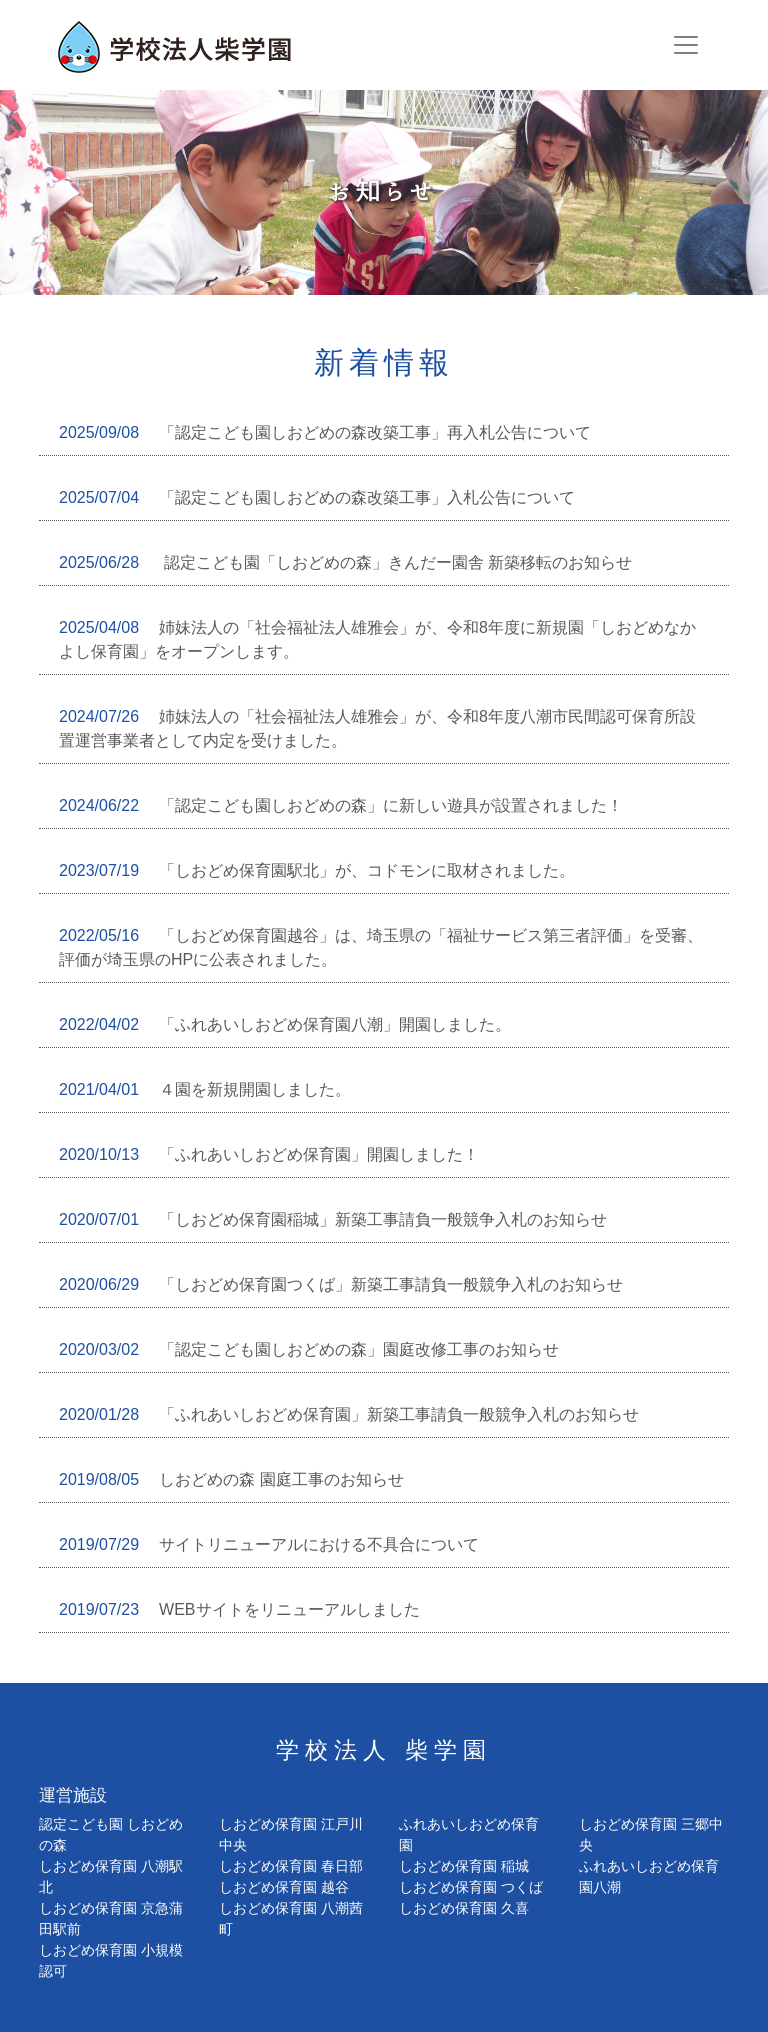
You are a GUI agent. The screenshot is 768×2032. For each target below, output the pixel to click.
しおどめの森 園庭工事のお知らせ (231, 1479)
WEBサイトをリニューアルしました (239, 1609)
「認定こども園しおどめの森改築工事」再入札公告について (325, 432)
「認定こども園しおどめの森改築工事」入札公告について (317, 497)
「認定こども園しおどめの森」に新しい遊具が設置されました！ (341, 805)
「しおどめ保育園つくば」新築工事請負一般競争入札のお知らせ (341, 1284)
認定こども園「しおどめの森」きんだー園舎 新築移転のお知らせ (345, 562)
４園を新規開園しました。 (205, 1089)
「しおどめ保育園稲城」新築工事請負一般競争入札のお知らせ (333, 1219)
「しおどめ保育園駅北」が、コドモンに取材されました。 (317, 870)
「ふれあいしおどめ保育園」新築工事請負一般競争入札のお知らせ (349, 1414)
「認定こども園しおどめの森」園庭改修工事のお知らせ (309, 1349)
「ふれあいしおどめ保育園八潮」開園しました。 (285, 1024)
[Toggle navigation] (686, 45)
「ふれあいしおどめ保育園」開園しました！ (269, 1154)
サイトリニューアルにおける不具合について (269, 1544)
